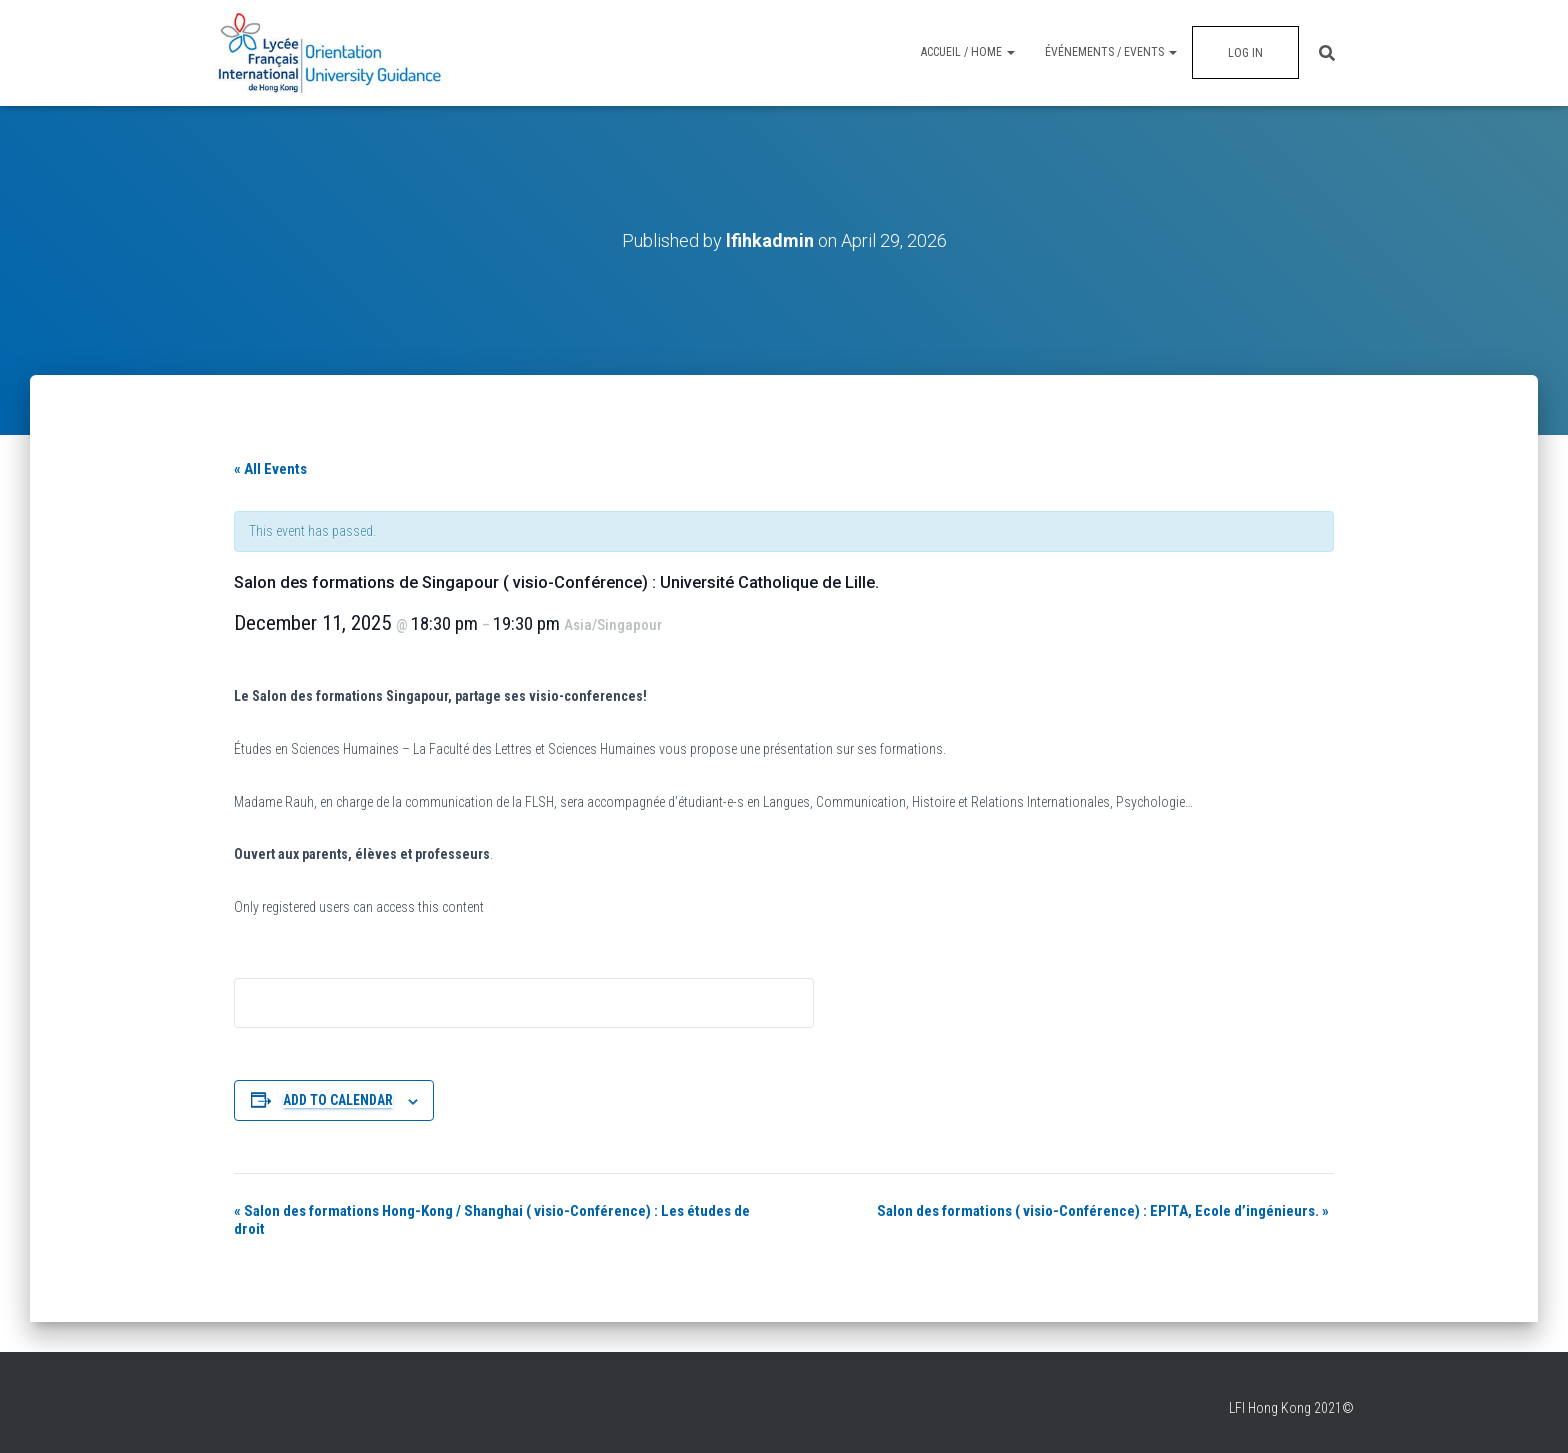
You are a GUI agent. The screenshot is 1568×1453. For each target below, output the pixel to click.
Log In (1245, 53)
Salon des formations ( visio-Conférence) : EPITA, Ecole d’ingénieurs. (1103, 1211)
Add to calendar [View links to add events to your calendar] (338, 1100)
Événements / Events (1111, 52)
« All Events (270, 469)
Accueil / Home (968, 52)
